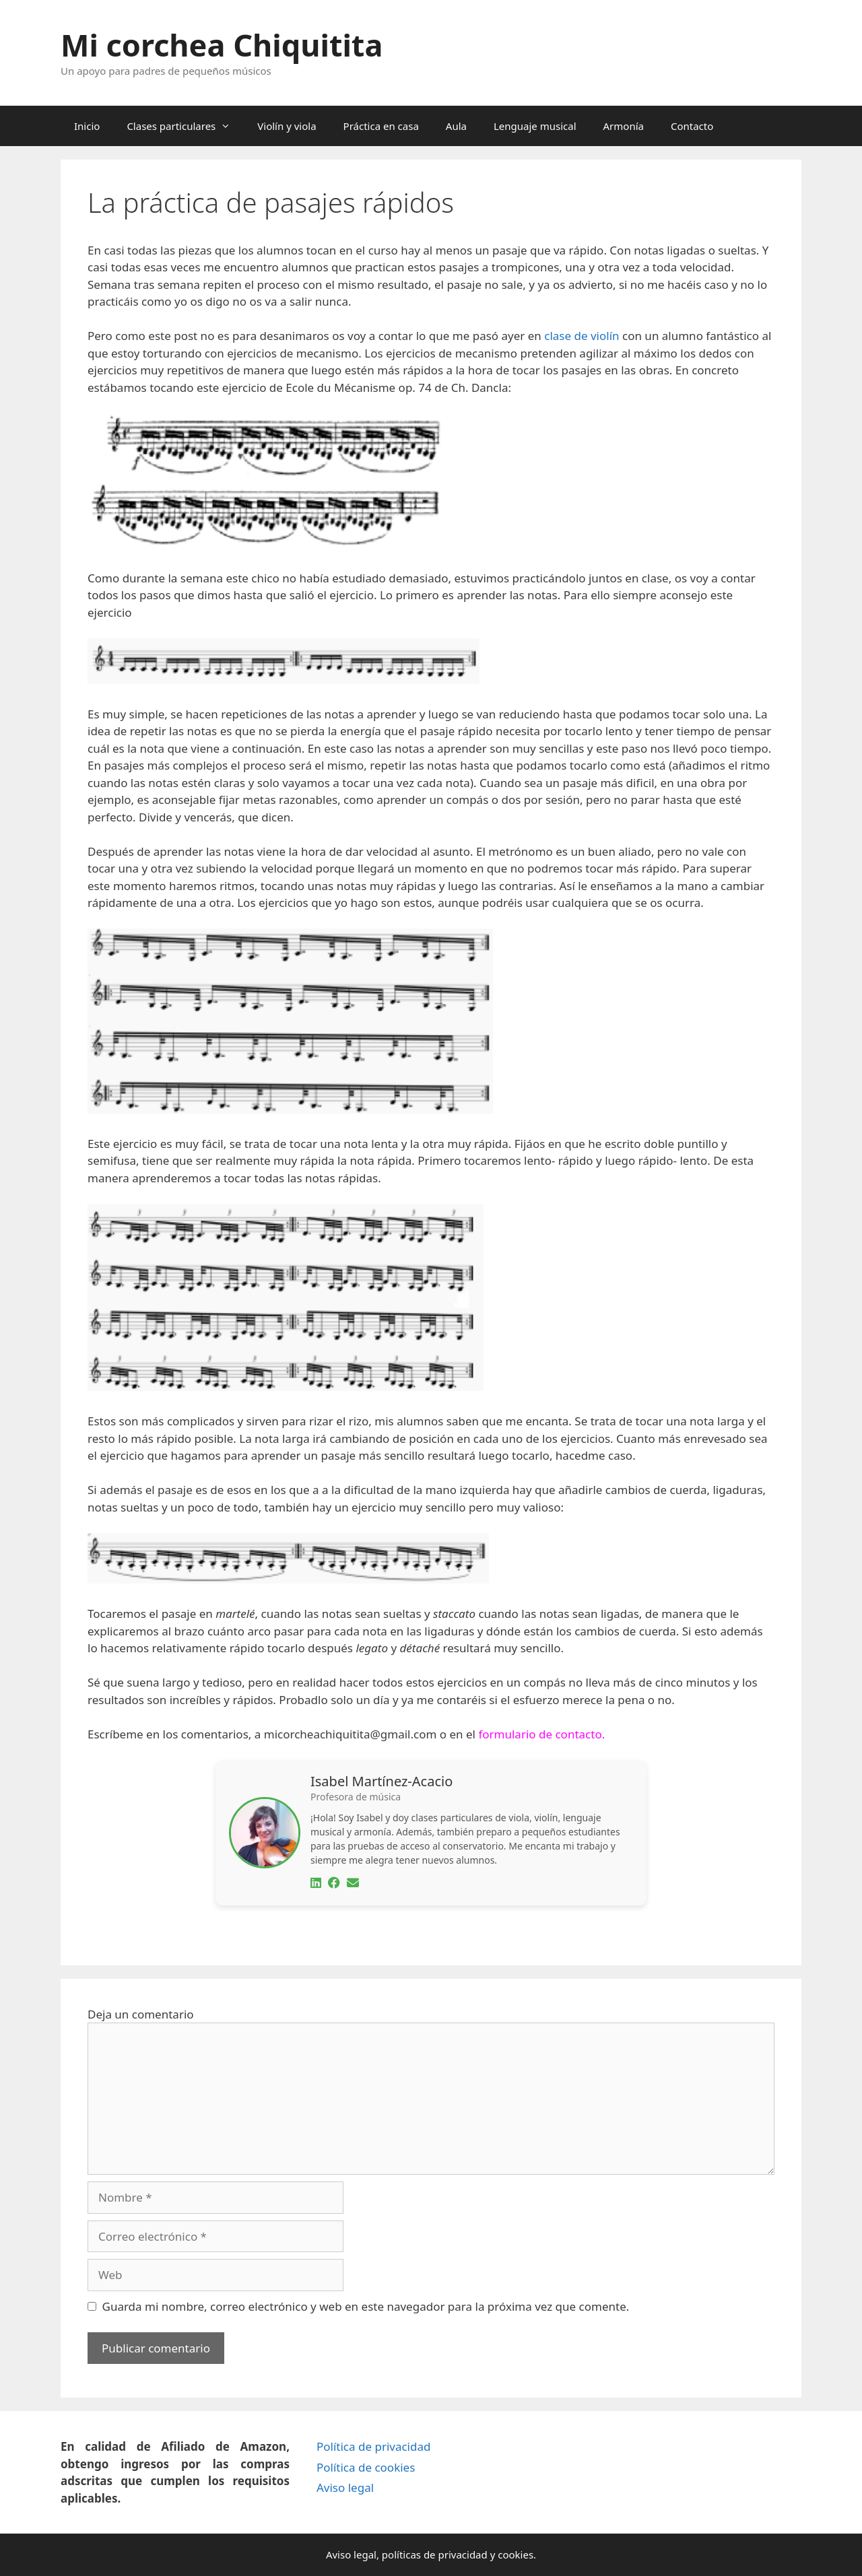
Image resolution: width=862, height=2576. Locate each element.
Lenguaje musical (535, 126)
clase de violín (581, 335)
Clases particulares (185, 126)
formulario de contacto (539, 1734)
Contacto (692, 126)
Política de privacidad (373, 2446)
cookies (515, 2554)
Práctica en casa (381, 126)
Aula (456, 126)
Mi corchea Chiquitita (222, 44)
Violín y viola (286, 126)
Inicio (87, 126)
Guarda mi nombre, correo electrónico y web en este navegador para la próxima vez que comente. (366, 2306)
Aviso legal (345, 2487)
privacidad (462, 2554)
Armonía (623, 126)
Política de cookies (366, 2467)
